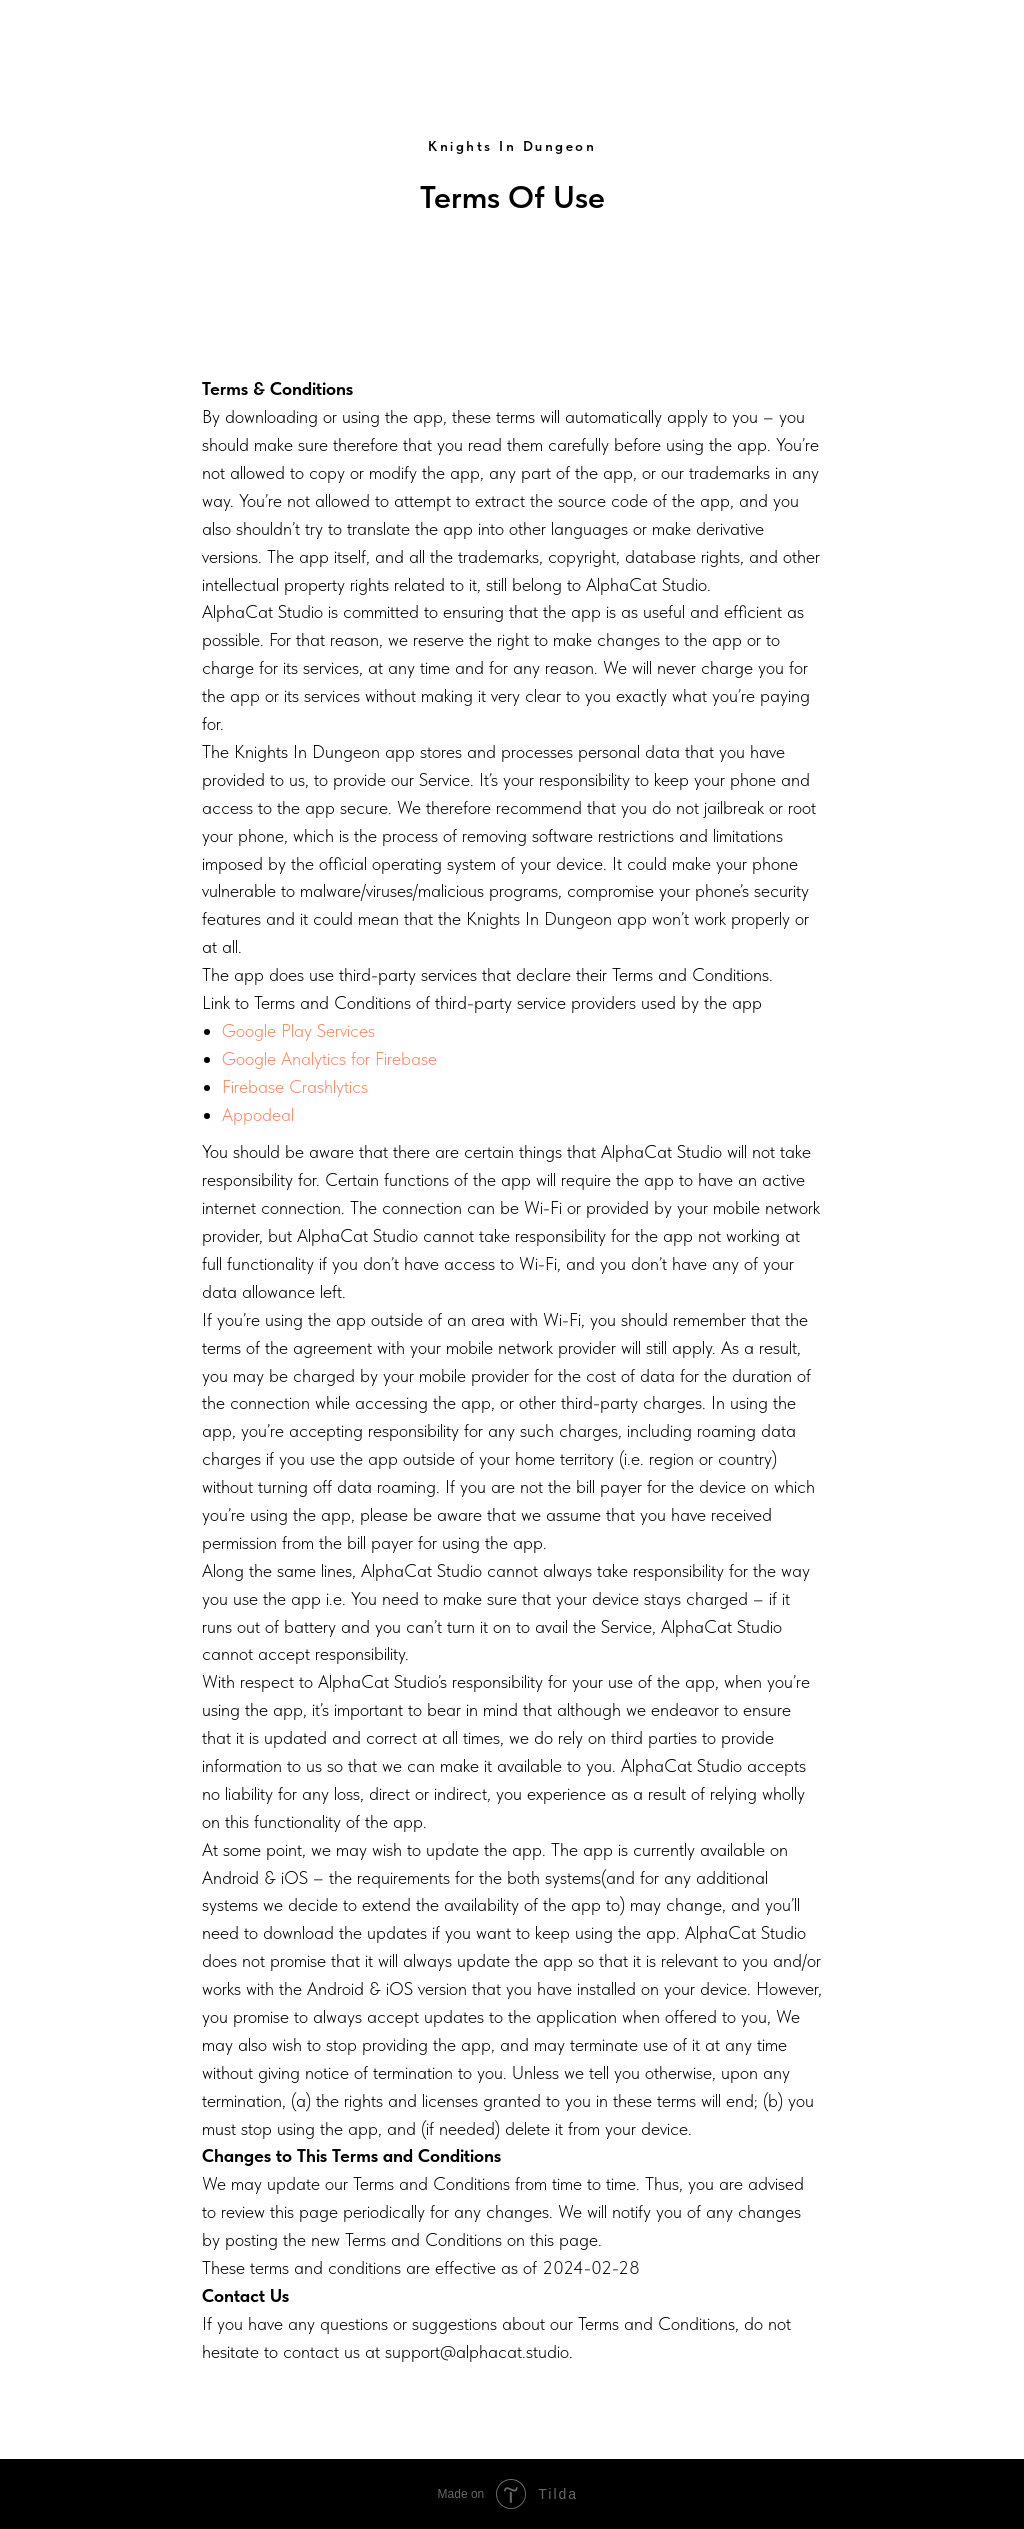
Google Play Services (298, 1030)
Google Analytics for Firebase (329, 1058)
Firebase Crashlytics (295, 1086)
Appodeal (258, 1114)
